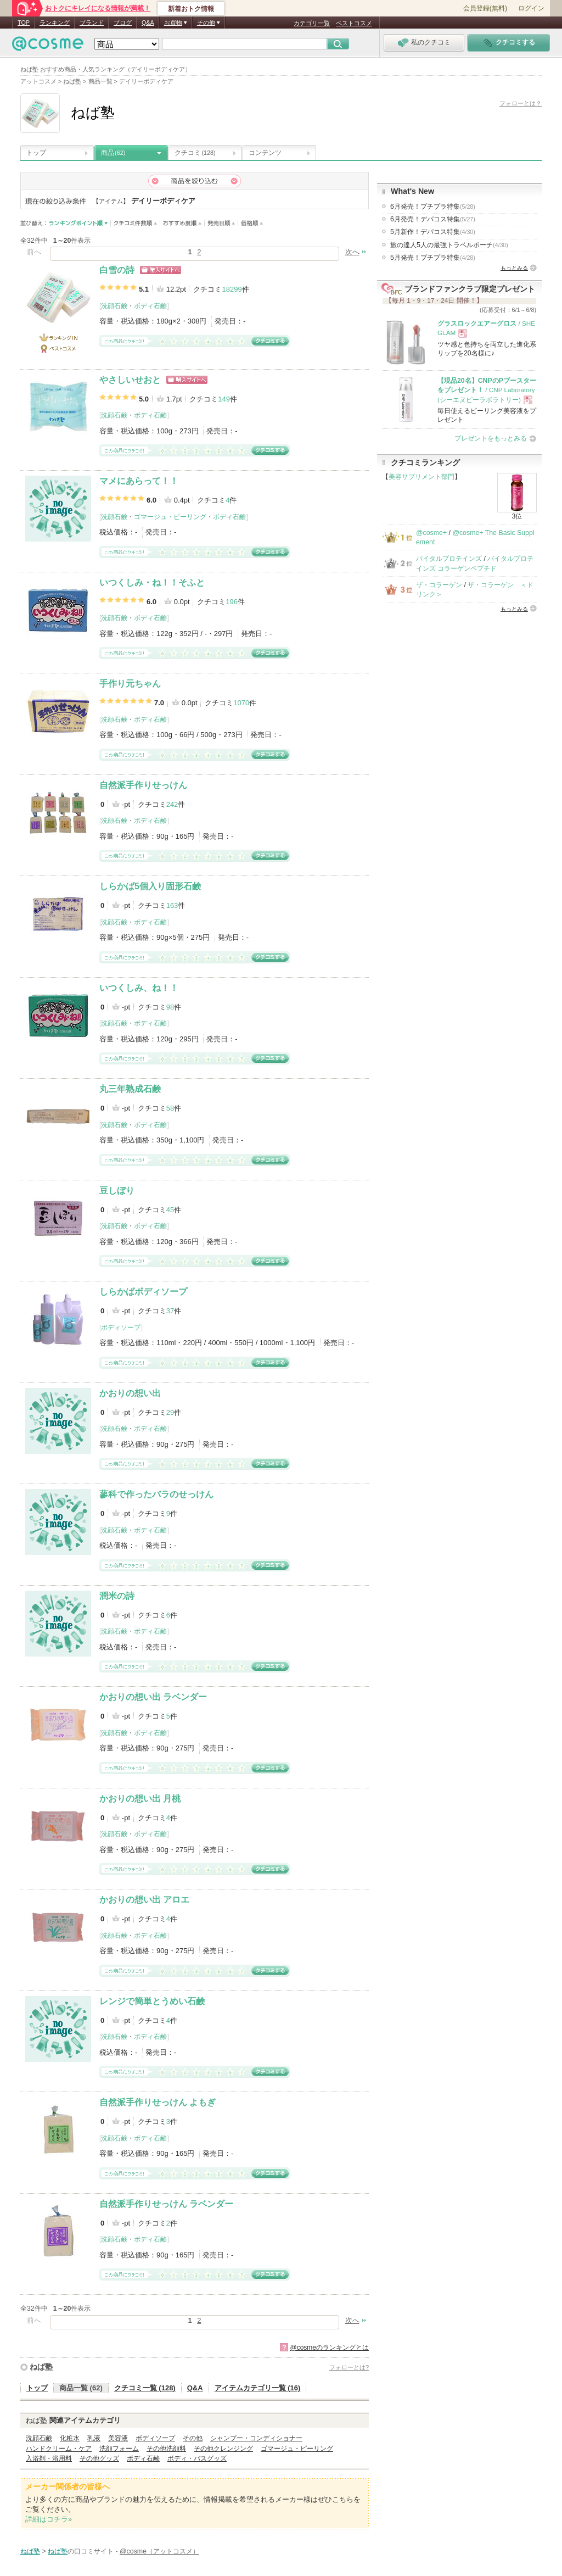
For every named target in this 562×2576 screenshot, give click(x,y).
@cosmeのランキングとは (329, 2347)
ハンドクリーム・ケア (59, 2448)
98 (170, 1007)
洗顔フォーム (119, 2448)
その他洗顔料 (166, 2448)
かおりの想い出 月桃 (140, 1798)
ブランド (92, 22)
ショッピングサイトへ (160, 270)
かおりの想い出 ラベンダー (153, 1697)
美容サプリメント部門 (421, 477)
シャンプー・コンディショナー (256, 2438)
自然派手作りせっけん (143, 785)
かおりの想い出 (130, 1393)
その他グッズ (99, 2458)
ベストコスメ (354, 23)
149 (224, 399)
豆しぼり (116, 1190)
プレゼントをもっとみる (490, 438)
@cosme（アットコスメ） (159, 2551)
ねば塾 (41, 2366)
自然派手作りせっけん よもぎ (157, 2102)
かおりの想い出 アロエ (144, 1899)
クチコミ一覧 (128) (145, 2388)
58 (170, 1108)
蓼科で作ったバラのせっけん (156, 1494)
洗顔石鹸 (114, 306)
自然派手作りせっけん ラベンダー (166, 2204)
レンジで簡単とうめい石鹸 (152, 2001)
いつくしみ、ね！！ (138, 988)
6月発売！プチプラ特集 (432, 206)
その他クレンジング (223, 2448)
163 (172, 905)
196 (232, 602)
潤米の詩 (116, 1596)
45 (170, 1210)
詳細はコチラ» (48, 2519)
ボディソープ (120, 1327)
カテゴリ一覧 (312, 23)
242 (172, 804)
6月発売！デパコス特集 (432, 219)
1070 (241, 703)
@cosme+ (431, 533)
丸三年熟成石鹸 (130, 1089)
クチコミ (195, 153)
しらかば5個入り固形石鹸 (150, 886)
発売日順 (221, 223)
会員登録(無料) (485, 8)
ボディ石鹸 (150, 306)
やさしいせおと (130, 379)
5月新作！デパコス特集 (432, 232)
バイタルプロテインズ (449, 558)
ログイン (531, 8)
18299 (231, 289)
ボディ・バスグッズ (197, 2458)
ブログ (123, 22)
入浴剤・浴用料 (49, 2458)
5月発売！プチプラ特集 (432, 257)
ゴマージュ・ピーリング (170, 517)
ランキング (55, 22)
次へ (352, 252)
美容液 (118, 2438)
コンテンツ (265, 153)
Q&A (148, 22)
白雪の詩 (116, 270)
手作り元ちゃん (130, 683)
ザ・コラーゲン (439, 585)
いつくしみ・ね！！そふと (152, 582)
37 (170, 1311)
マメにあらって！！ (138, 481)
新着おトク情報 (191, 9)
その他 (193, 2438)
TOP (24, 22)
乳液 (93, 2438)
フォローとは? (349, 2367)
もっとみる (514, 268)
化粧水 (70, 2438)
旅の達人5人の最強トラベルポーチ (449, 245)
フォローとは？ (520, 103)
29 (170, 1412)
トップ (36, 153)
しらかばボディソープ (143, 1291)
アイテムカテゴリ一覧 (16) (258, 2388)
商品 (113, 153)
